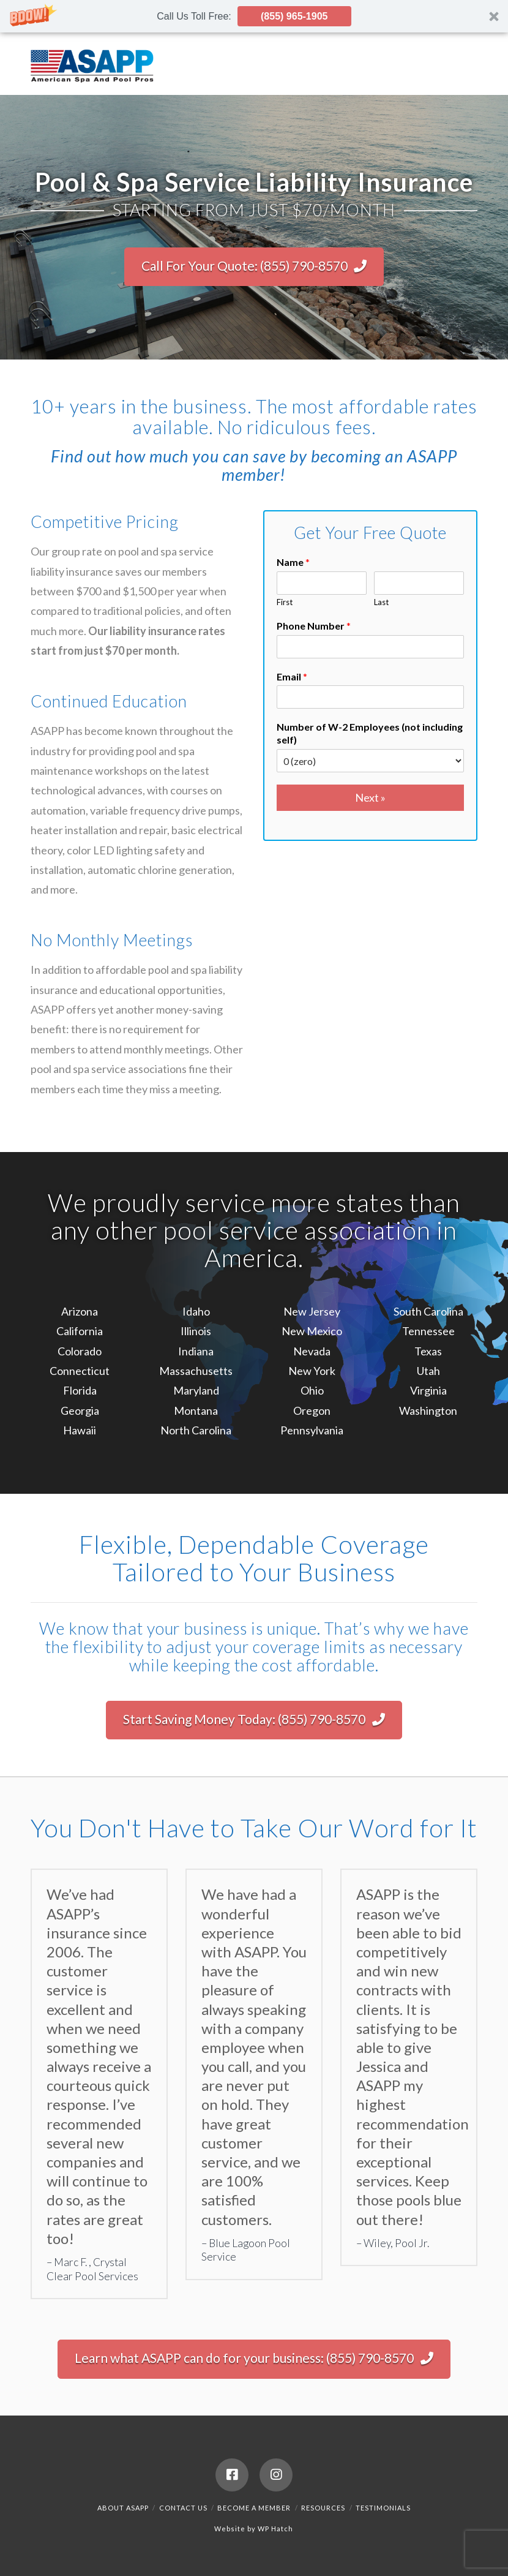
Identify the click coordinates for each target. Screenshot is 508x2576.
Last (381, 602)
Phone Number (314, 625)
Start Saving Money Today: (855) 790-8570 (254, 1719)
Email (292, 676)
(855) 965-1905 (294, 16)
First (285, 602)
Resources (323, 2508)
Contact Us (183, 2508)
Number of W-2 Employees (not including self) (370, 733)
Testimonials (383, 2508)
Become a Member (254, 2508)
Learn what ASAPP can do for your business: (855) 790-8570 (254, 2358)
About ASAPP (123, 2508)
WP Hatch (275, 2529)
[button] (254, 16)
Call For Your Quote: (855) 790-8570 (254, 266)
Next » (370, 797)
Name (293, 562)
